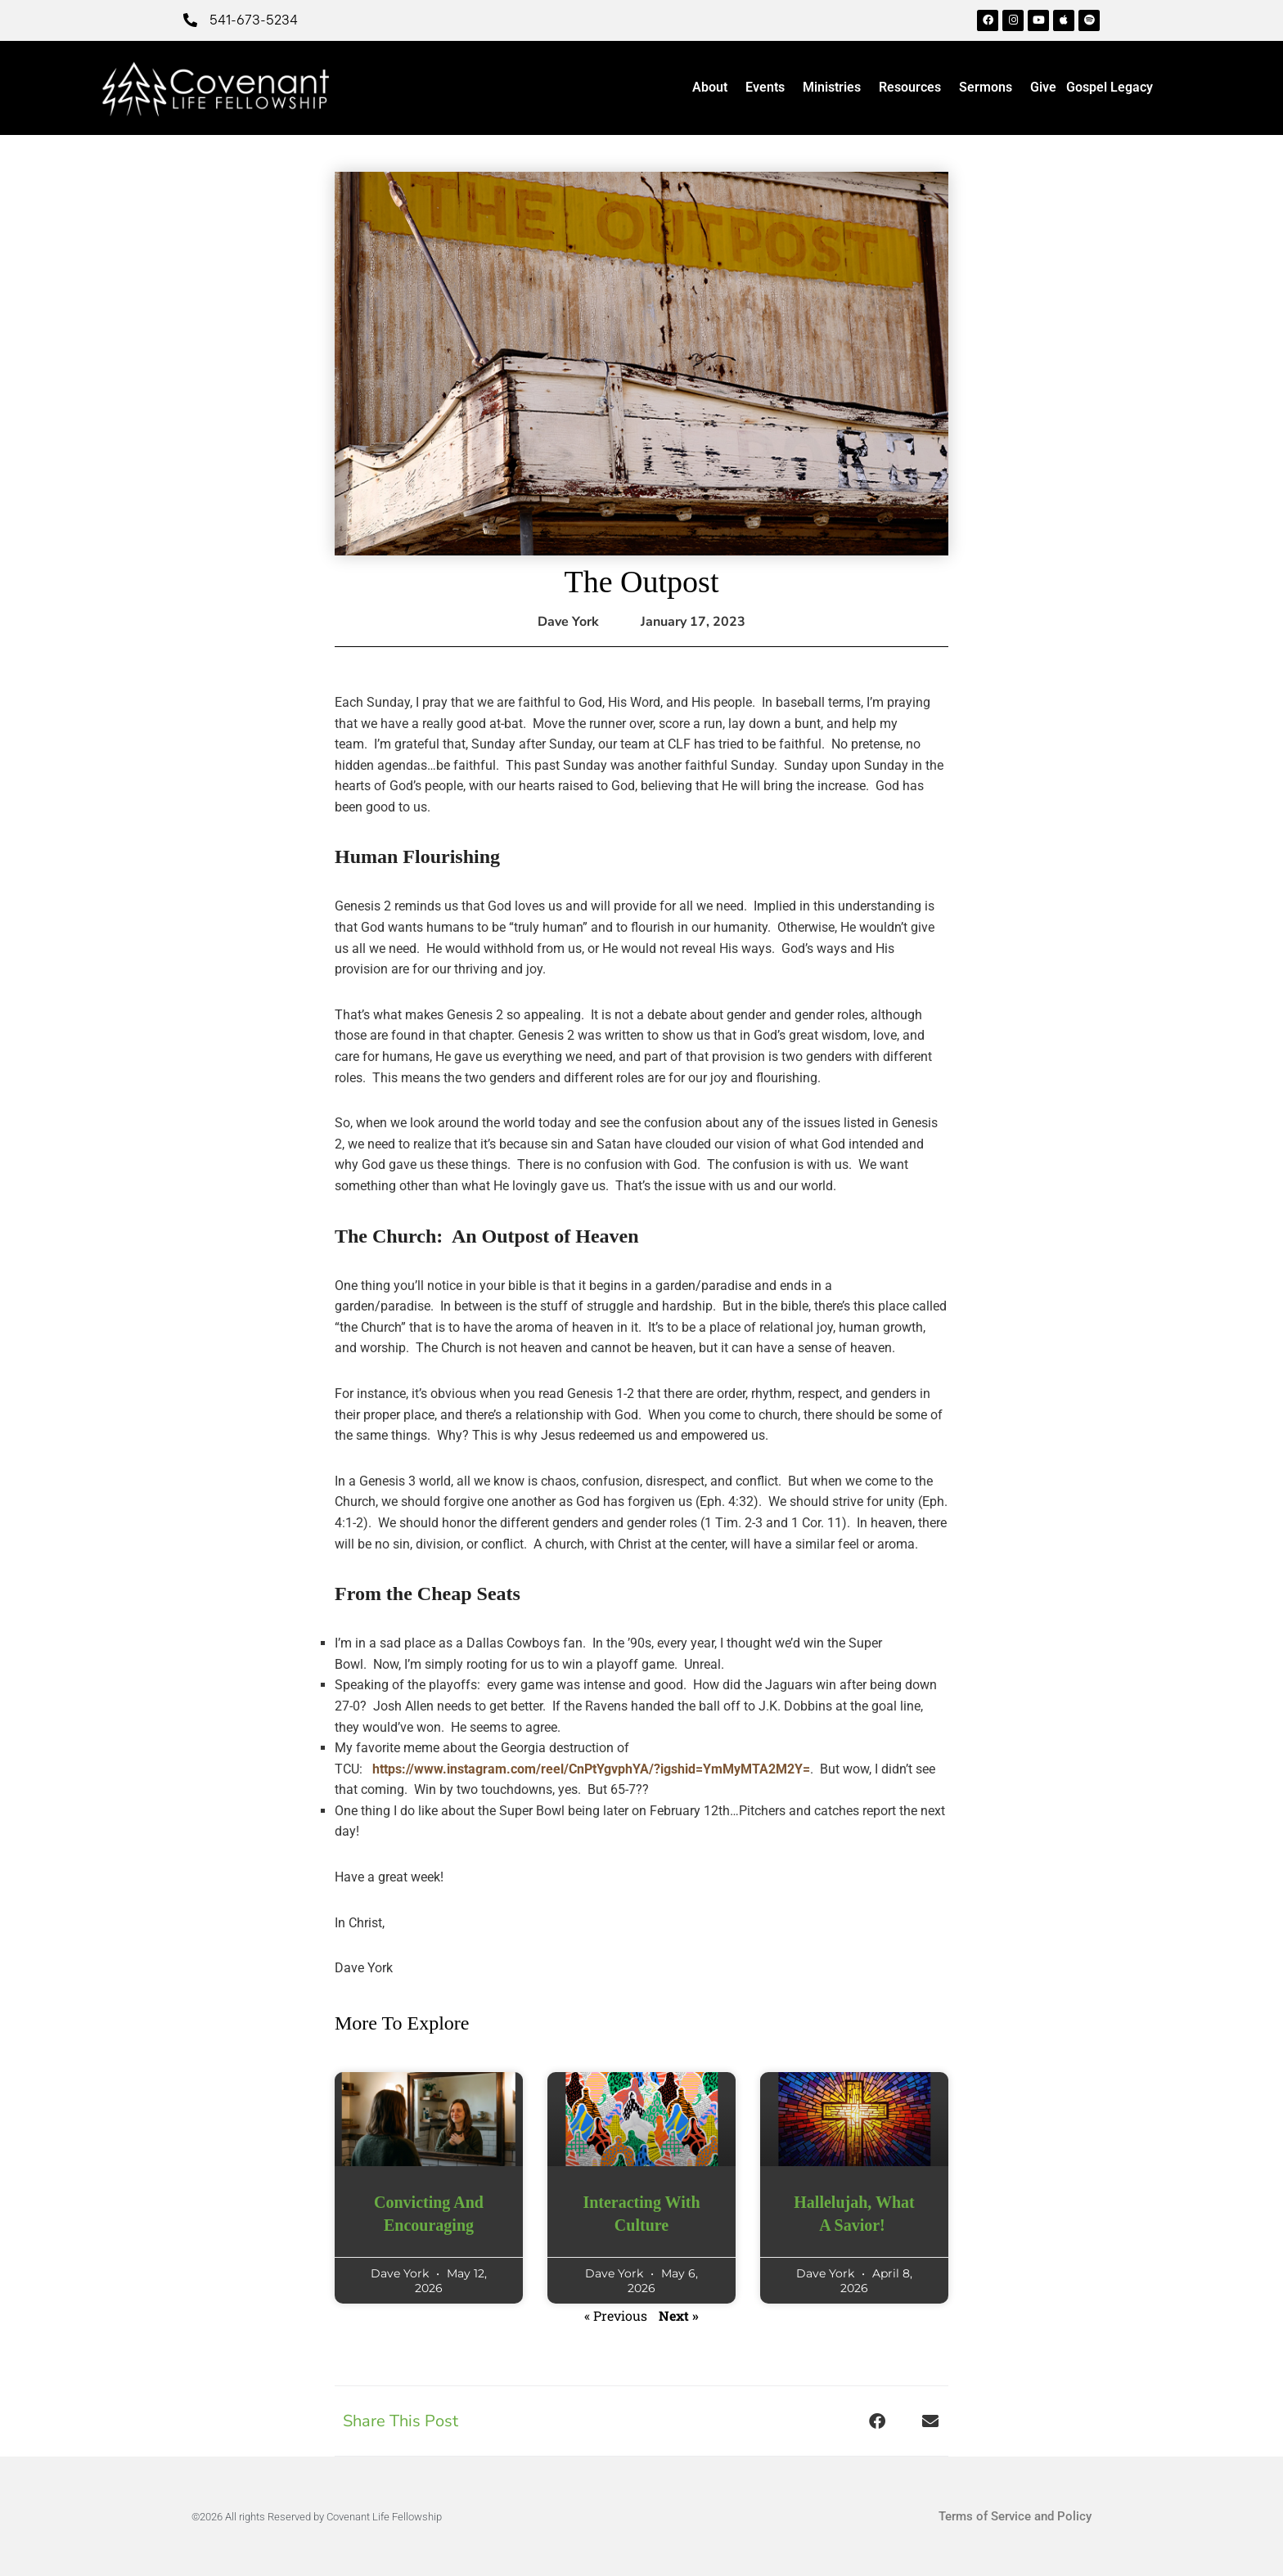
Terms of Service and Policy (1015, 2516)
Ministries (836, 87)
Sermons (989, 87)
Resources (914, 87)
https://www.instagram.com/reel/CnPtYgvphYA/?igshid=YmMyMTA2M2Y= (591, 1769)
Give (1043, 87)
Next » (679, 2315)
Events (769, 87)
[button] (876, 2421)
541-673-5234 (253, 20)
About (714, 87)
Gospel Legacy (1109, 87)
